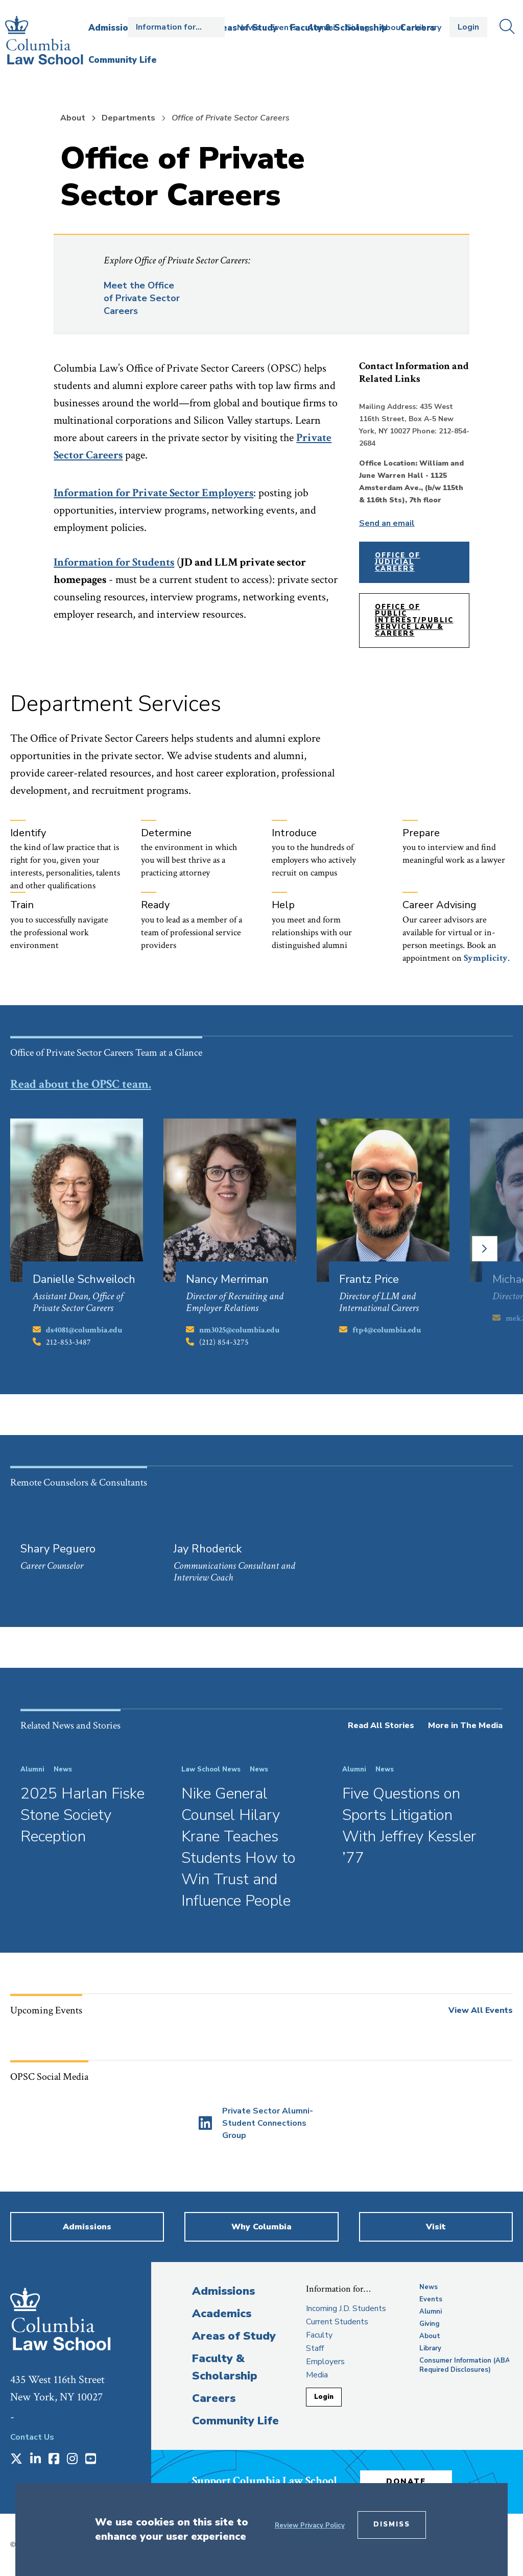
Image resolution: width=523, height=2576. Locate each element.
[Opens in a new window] (256, 2123)
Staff (315, 2348)
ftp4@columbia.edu (386, 1330)
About (392, 27)
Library (428, 27)
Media (317, 2374)
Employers (325, 2361)
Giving (357, 27)
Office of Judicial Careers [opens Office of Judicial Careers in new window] (397, 562)
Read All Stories (381, 1725)
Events (283, 27)
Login (468, 27)
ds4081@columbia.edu (84, 1330)
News (248, 27)
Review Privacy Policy (310, 2525)
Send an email (387, 523)
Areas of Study (234, 2336)
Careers (213, 2398)
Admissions (223, 2291)
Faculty (319, 2335)
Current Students (337, 2321)
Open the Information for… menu (176, 27)
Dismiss (391, 2524)
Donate (406, 2481)
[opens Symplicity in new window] (486, 958)
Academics (221, 2313)
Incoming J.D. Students (346, 2308)
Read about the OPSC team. (80, 1084)
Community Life (235, 2420)
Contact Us (32, 2437)
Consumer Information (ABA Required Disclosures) (464, 2365)
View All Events (480, 2010)
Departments (128, 118)
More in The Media (465, 1725)
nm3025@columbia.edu (239, 1330)
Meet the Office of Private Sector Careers (142, 298)
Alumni (321, 27)
